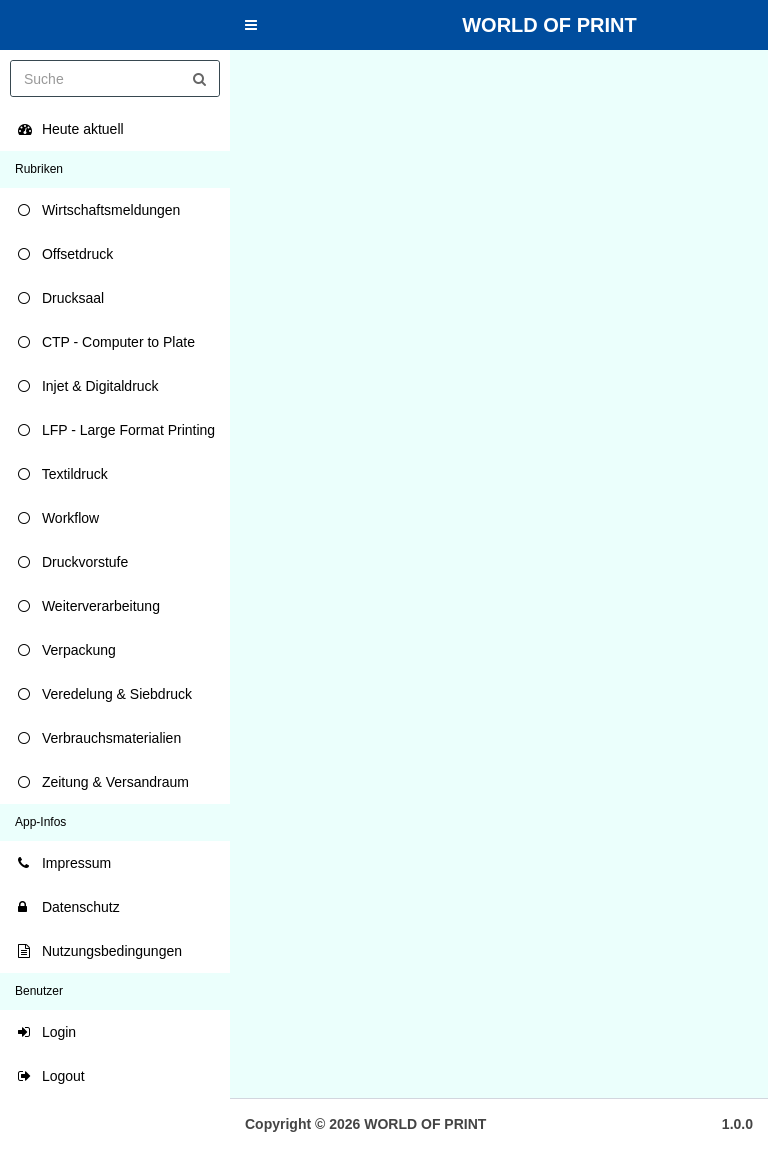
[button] (251, 25)
